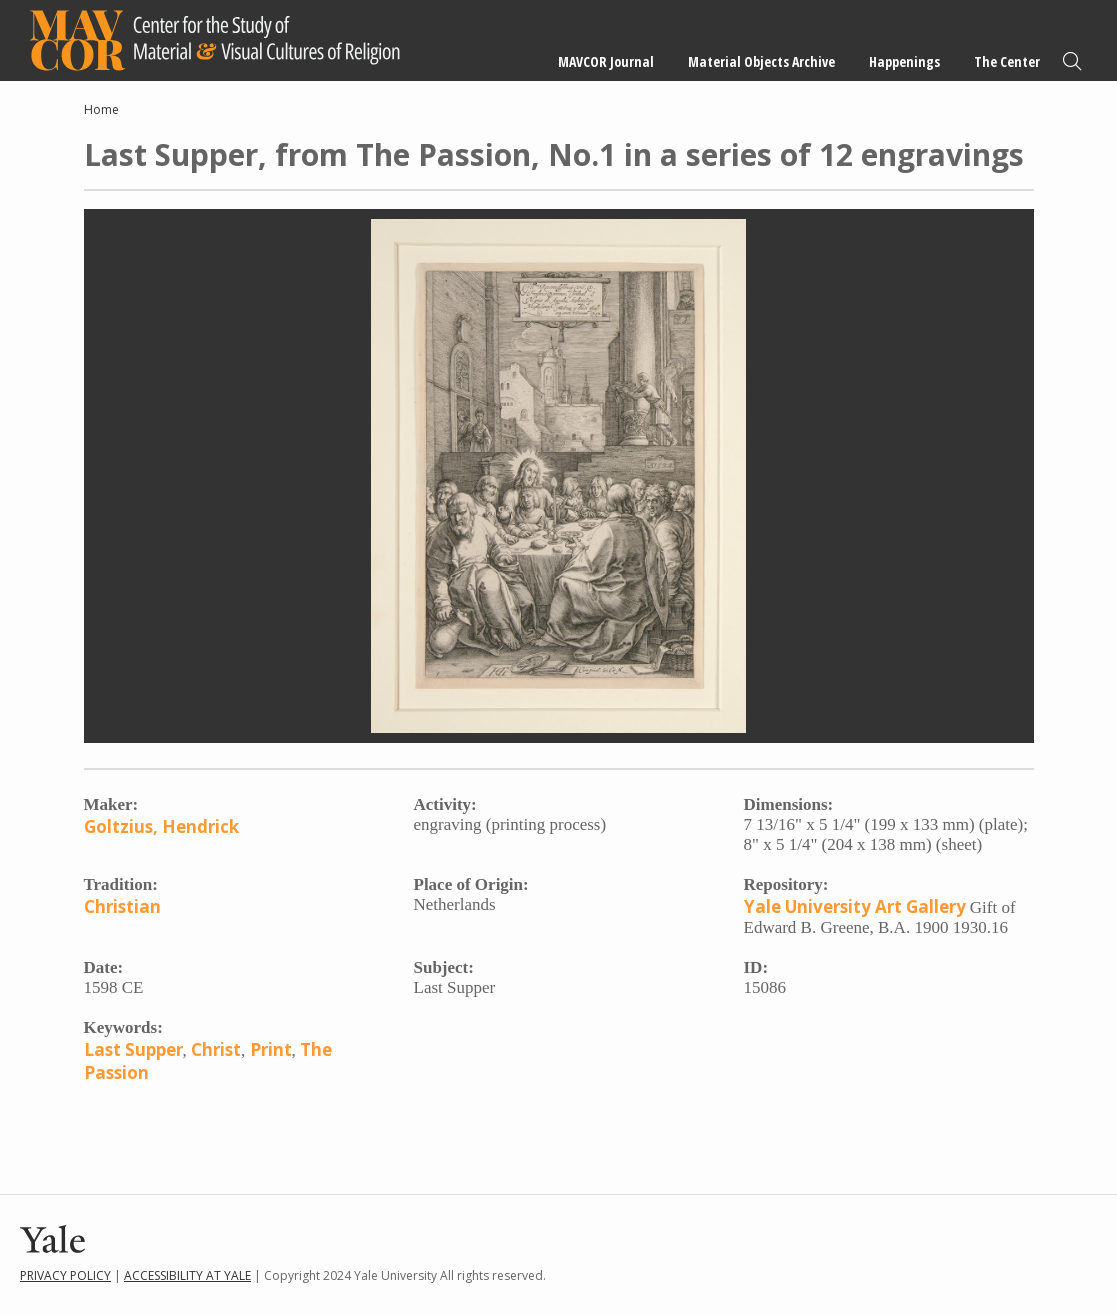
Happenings (904, 61)
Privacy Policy (65, 1275)
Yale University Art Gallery (855, 906)
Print (271, 1049)
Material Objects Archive (761, 61)
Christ (216, 1049)
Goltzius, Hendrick (161, 826)
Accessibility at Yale (187, 1275)
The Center (1007, 61)
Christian (122, 906)
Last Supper (133, 1049)
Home (101, 109)
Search (1072, 61)
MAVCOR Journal (606, 61)
